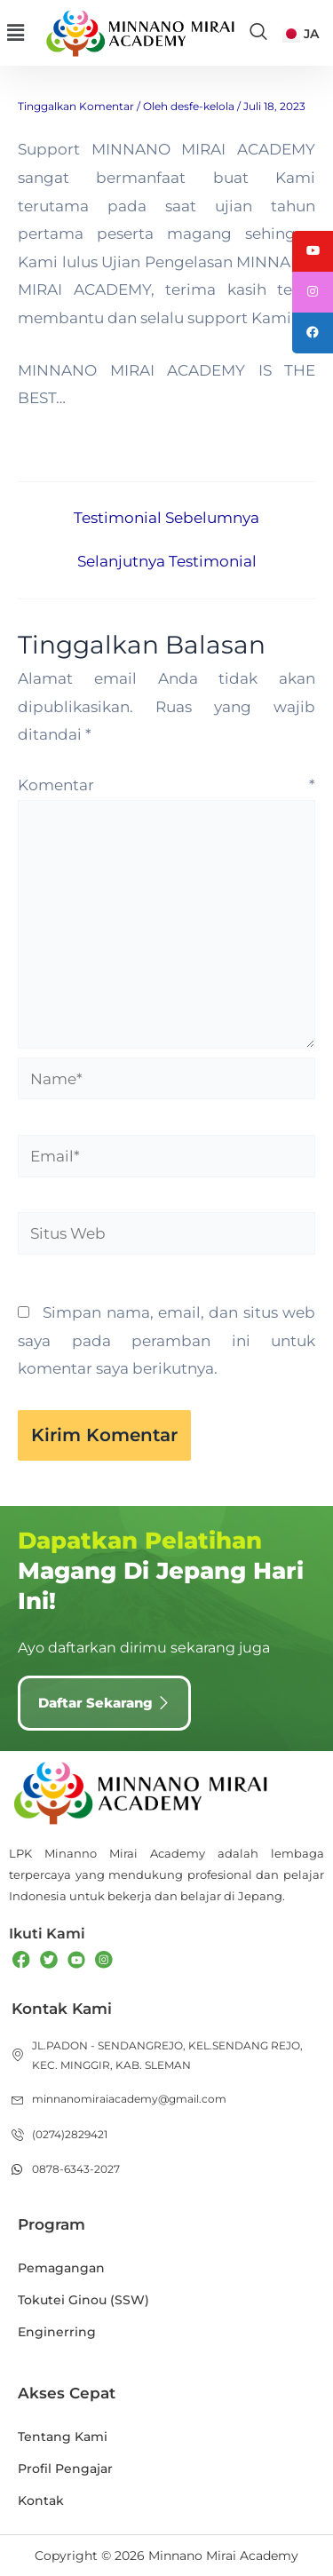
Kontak (41, 2501)
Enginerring (57, 2332)
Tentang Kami (62, 2437)
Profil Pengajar (65, 2469)
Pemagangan (61, 2268)
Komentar (166, 785)
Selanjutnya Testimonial (167, 561)
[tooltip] (312, 251)
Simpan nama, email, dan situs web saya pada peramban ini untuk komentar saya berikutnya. (166, 1340)
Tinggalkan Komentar (76, 106)
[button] (15, 33)
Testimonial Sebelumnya (166, 518)
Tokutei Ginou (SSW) (83, 2300)
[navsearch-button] (258, 33)
